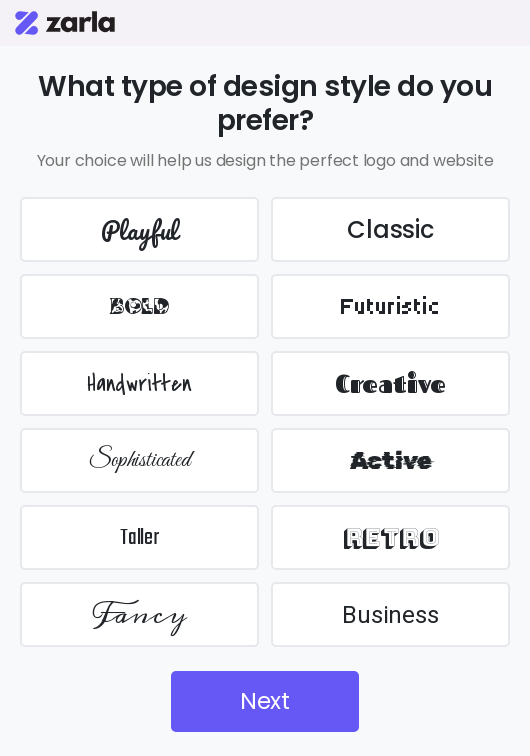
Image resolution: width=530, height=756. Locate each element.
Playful (140, 230)
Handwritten (139, 384)
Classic (390, 229)
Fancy (140, 614)
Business (390, 615)
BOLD (139, 306)
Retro (391, 537)
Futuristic (391, 306)
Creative (390, 384)
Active (391, 461)
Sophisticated (139, 461)
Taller (139, 538)
